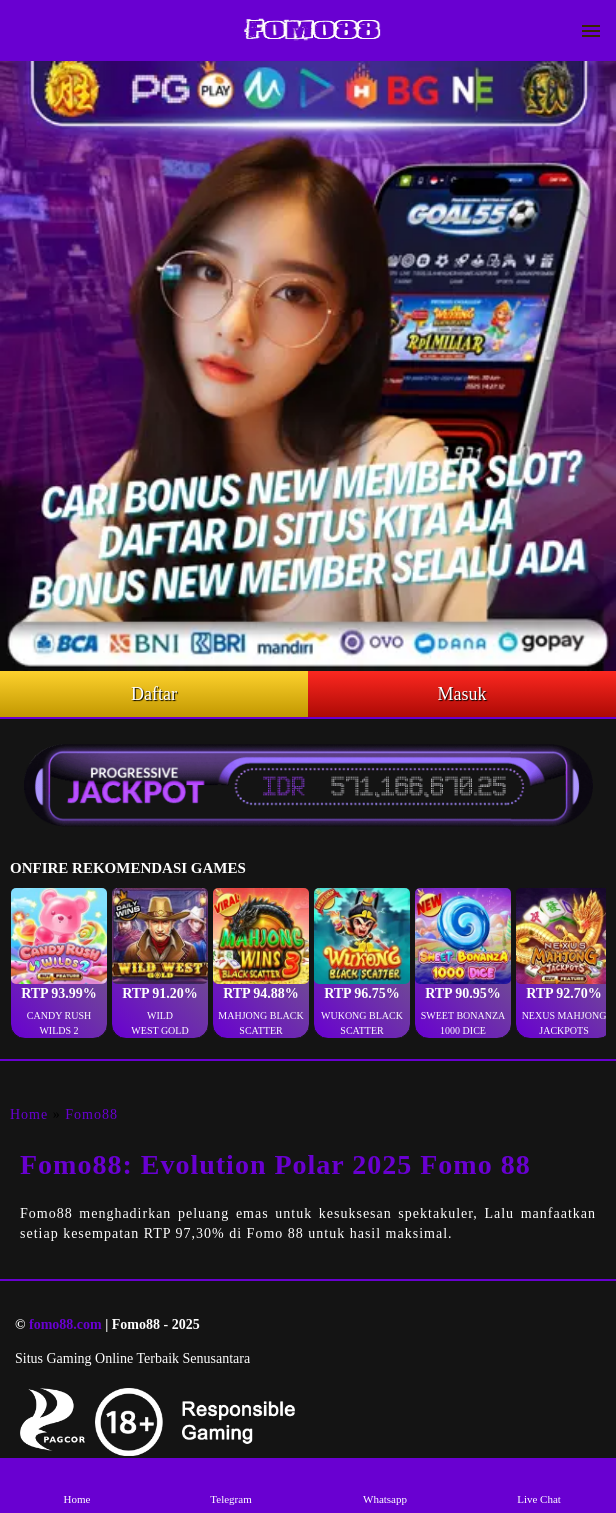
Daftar (154, 694)
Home (29, 1114)
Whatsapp (384, 1484)
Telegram (230, 1484)
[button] (59, 963)
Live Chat (538, 1484)
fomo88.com (65, 1324)
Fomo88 (91, 1114)
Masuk (462, 694)
